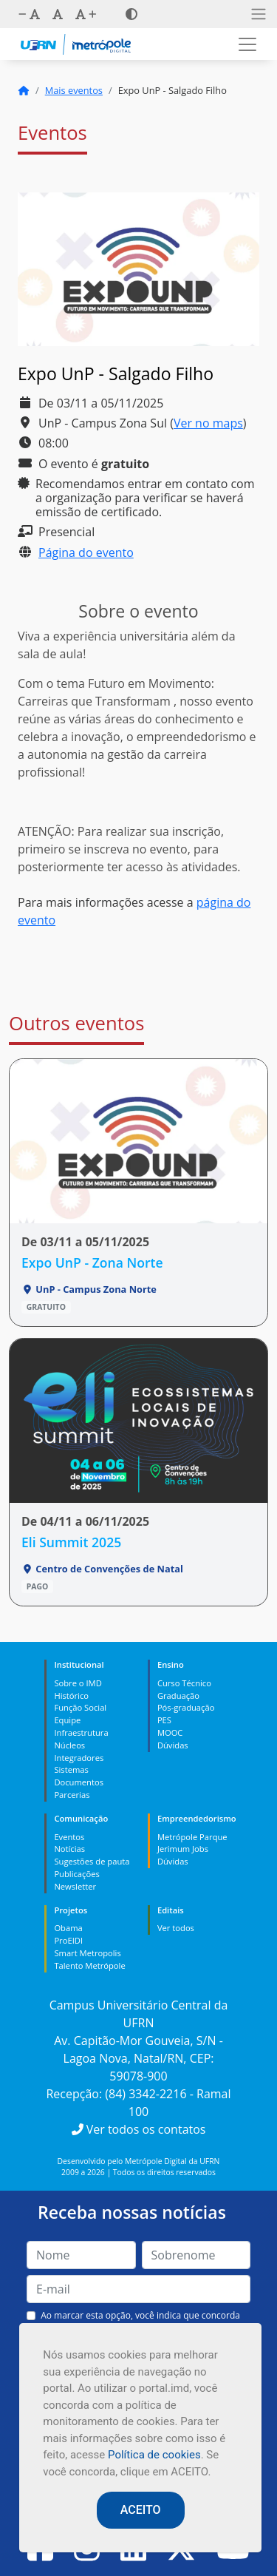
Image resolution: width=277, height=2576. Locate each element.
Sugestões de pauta (91, 1861)
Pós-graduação (185, 1707)
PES (164, 1719)
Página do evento (86, 552)
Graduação (178, 1695)
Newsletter (75, 1886)
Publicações (76, 1873)
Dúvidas (172, 1745)
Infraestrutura (81, 1732)
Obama (68, 1927)
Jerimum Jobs (182, 1848)
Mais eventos (74, 90)
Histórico (71, 1695)
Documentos (78, 1782)
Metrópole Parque (192, 1836)
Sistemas (71, 1769)
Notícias (69, 1848)
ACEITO (140, 2510)
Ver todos (175, 1927)
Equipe (67, 1719)
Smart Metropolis (87, 1952)
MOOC (170, 1732)
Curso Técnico (184, 1682)
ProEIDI (68, 1940)
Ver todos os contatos (139, 2129)
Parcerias (71, 1794)
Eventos (69, 1836)
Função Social (80, 1707)
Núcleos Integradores (78, 1751)
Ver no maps (208, 423)
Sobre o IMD (77, 1682)
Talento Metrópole (89, 1965)
